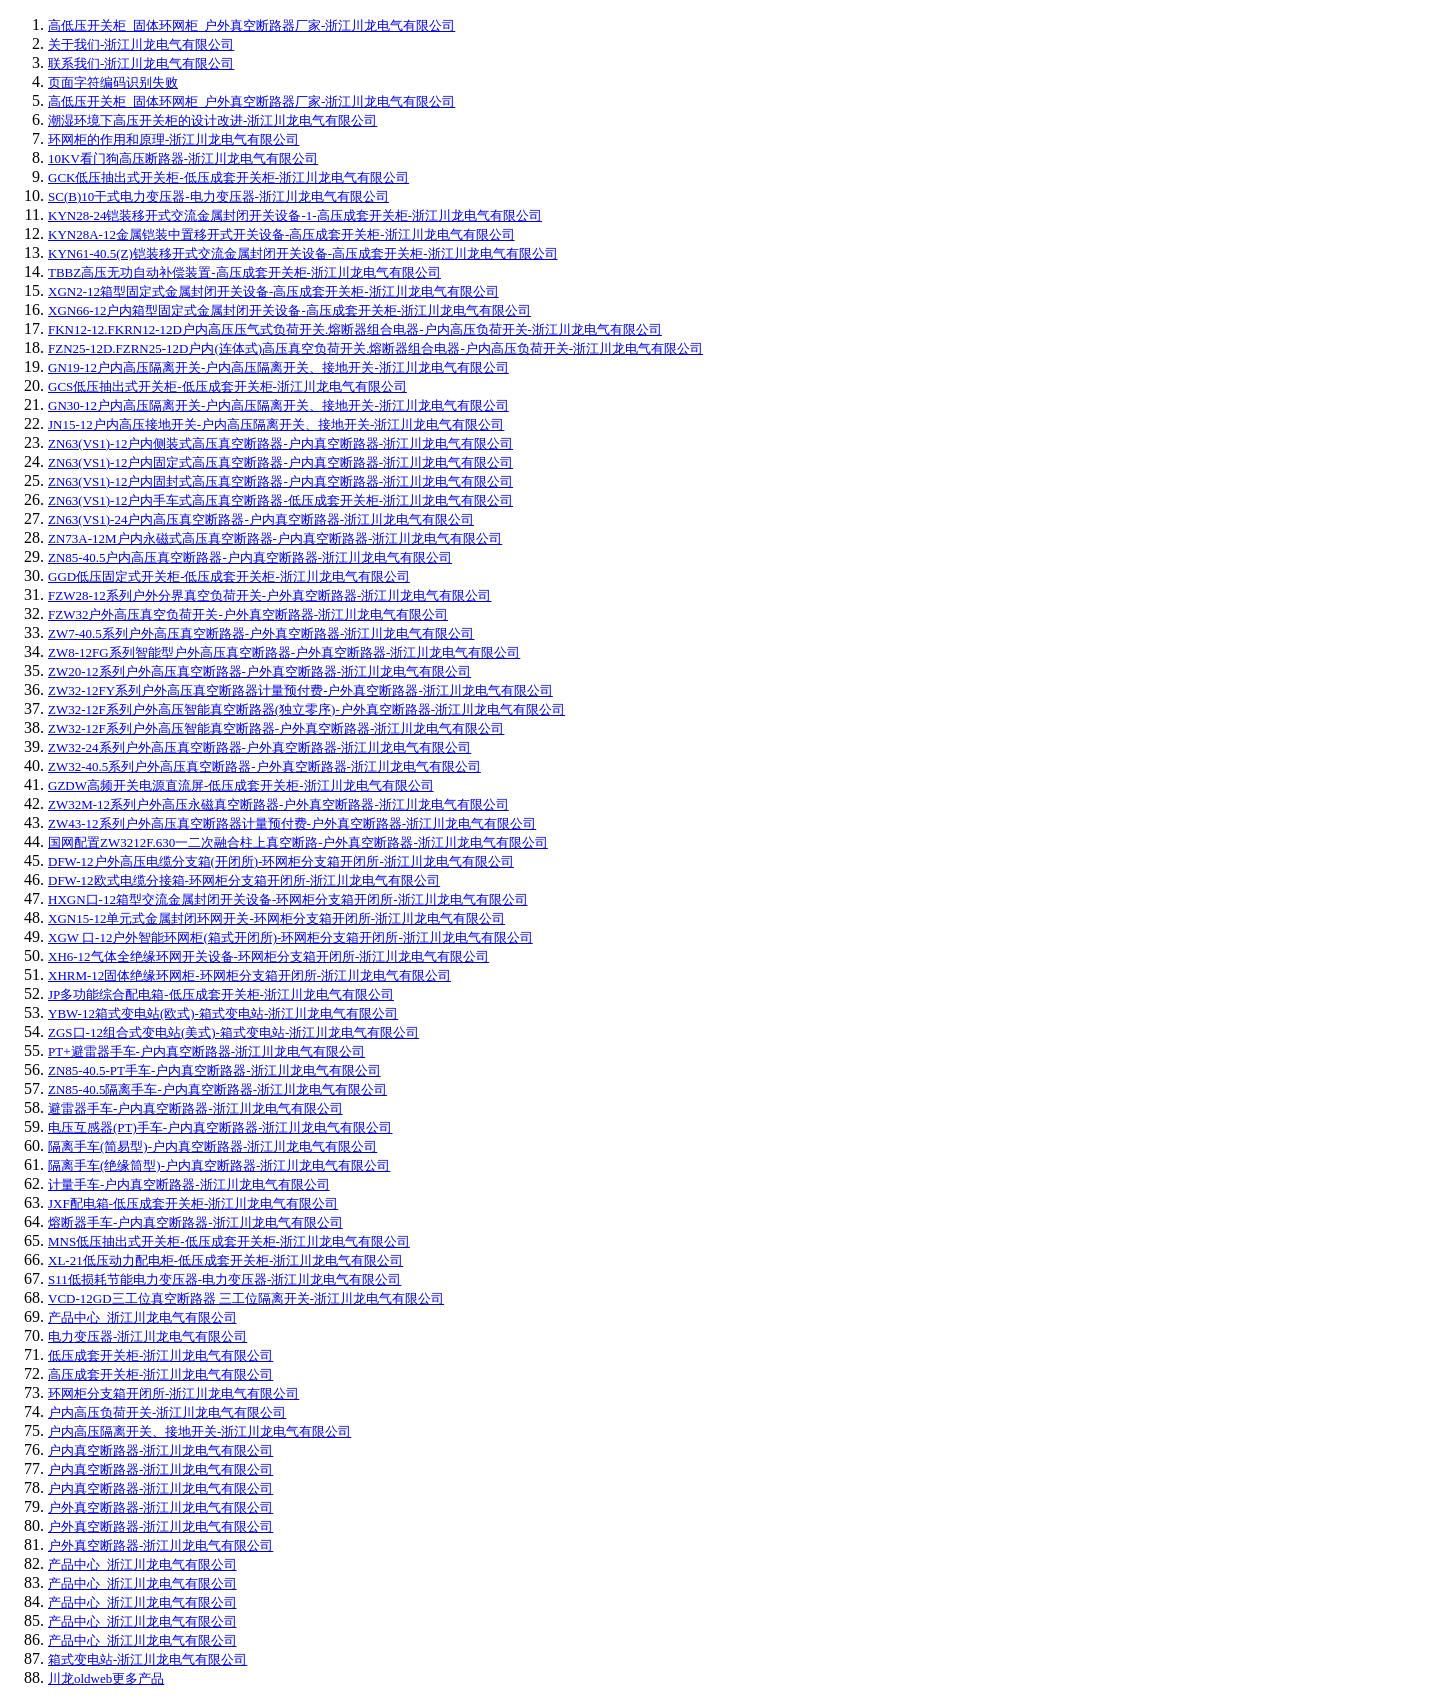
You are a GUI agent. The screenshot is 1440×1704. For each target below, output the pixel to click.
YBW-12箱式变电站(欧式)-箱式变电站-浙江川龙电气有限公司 (223, 1013)
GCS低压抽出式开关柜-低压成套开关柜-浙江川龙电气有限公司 (227, 386)
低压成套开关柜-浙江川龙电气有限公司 (160, 1355)
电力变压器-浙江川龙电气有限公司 (147, 1336)
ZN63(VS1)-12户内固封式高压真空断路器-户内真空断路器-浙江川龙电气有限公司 (280, 481)
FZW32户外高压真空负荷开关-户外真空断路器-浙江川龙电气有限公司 (248, 614)
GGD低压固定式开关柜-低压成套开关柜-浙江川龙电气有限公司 (229, 576)
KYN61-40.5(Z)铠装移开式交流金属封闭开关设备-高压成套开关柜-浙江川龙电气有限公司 (303, 253)
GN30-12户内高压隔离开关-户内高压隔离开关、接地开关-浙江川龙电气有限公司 (278, 405)
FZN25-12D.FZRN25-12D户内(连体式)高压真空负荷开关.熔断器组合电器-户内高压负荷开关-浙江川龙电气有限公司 (375, 348)
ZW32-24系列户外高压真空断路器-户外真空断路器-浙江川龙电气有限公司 (259, 747)
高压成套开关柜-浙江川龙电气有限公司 (160, 1374)
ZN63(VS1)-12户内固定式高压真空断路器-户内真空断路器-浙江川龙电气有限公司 (280, 462)
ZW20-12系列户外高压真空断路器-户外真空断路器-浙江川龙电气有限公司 (259, 671)
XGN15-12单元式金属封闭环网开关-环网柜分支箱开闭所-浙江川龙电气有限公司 (276, 918)
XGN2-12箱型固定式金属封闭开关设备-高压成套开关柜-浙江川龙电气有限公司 (273, 291)
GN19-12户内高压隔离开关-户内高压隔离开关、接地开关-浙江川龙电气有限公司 (278, 367)
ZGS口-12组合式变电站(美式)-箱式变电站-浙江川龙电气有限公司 (233, 1032)
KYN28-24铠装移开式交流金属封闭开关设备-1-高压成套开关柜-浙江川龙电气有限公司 (295, 215)
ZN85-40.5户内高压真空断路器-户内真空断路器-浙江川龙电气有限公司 (250, 557)
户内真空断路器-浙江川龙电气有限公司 (160, 1450)
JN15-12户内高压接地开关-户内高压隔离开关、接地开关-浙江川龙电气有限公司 (276, 424)
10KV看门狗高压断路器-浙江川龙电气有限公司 (183, 158)
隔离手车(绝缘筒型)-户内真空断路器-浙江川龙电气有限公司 (219, 1165)
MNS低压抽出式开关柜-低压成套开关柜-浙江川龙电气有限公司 (229, 1241)
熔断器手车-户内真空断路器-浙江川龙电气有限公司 (195, 1222)
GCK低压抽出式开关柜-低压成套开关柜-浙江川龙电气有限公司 (228, 177)
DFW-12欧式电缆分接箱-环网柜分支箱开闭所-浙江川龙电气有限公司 (244, 880)
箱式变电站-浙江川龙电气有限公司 (147, 1659)
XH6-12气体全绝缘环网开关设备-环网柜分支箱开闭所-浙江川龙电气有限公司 (268, 956)
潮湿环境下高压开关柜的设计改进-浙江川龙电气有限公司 (212, 120)
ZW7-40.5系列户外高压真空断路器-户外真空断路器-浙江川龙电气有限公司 (261, 633)
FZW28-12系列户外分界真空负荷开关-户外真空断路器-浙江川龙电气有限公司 (269, 595)
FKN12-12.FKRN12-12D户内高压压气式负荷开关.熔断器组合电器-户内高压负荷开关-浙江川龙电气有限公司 (355, 329)
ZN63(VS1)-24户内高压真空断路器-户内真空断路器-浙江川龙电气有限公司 (261, 519)
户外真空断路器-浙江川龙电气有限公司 (160, 1507)
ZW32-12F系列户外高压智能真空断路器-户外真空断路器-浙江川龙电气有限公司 (276, 728)
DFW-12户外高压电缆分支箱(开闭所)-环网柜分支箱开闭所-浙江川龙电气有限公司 (281, 861)
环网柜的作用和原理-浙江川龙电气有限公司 (173, 139)
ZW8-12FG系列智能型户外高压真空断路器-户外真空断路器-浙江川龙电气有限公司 (284, 652)
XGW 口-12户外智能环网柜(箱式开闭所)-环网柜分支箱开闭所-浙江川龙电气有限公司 (290, 937)
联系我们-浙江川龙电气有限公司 (141, 63)
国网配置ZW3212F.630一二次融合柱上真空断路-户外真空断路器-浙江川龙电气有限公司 (298, 842)
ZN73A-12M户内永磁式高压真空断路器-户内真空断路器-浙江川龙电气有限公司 (275, 538)
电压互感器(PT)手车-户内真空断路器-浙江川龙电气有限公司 (220, 1127)
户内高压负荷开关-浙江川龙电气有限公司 (167, 1412)
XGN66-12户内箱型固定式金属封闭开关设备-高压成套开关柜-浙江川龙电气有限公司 (289, 310)
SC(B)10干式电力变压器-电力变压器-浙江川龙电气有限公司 (218, 196)
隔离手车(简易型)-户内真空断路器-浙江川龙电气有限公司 (212, 1146)
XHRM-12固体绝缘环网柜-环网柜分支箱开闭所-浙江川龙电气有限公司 (249, 975)
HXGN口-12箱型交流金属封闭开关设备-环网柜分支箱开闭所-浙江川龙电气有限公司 (288, 899)
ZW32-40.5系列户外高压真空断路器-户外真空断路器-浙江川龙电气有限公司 (264, 766)
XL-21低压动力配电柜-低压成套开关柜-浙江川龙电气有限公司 (225, 1260)
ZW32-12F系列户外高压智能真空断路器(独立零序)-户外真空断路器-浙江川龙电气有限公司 (306, 709)
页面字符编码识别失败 (113, 82)
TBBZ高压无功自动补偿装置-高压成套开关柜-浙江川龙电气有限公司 (244, 272)
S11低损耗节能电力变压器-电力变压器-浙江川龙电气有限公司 (224, 1279)
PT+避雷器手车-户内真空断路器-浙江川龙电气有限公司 (206, 1051)
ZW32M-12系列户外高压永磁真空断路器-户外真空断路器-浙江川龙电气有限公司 (278, 804)
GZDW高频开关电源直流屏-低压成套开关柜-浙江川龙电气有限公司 (241, 785)
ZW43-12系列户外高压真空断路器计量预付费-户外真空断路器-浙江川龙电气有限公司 (292, 823)
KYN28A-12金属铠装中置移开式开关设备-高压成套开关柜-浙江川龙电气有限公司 (281, 234)
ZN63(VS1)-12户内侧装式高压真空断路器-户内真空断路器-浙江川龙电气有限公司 (280, 443)
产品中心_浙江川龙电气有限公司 (142, 1317)
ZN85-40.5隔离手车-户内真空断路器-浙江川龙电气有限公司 (217, 1089)
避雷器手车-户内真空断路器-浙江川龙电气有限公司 (195, 1108)
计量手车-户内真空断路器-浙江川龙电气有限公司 (189, 1184)
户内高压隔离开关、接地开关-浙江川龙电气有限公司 (199, 1431)
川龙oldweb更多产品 (106, 1678)
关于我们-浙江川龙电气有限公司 (141, 44)
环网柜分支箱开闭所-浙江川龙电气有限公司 (173, 1393)
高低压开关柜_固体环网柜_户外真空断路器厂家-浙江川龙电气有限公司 (251, 25)
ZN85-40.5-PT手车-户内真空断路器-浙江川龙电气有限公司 (214, 1070)
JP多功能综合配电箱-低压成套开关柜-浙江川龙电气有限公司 (221, 994)
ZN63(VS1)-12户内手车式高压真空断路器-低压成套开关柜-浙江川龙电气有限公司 (280, 500)
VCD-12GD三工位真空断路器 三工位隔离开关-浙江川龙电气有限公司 (246, 1298)
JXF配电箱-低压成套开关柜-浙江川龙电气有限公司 (193, 1203)
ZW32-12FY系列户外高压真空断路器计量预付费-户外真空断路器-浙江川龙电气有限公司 (300, 690)
